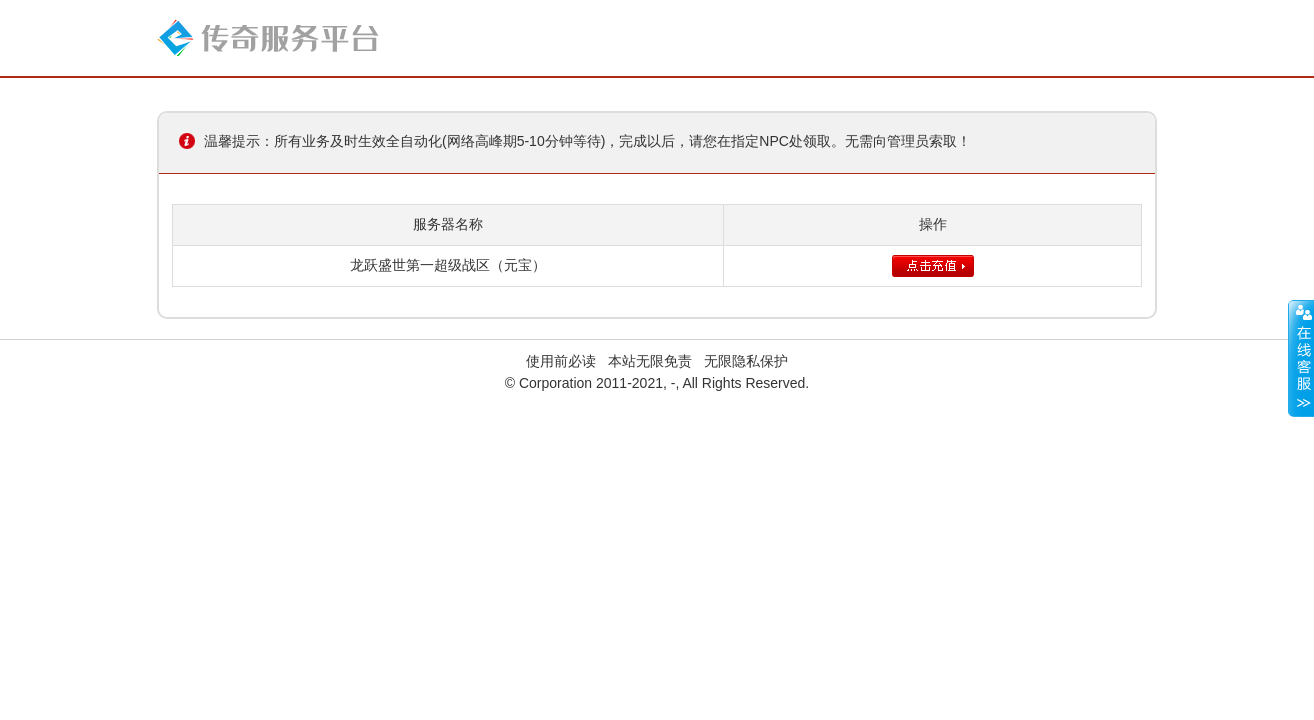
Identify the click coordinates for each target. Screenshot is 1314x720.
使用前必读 (561, 361)
